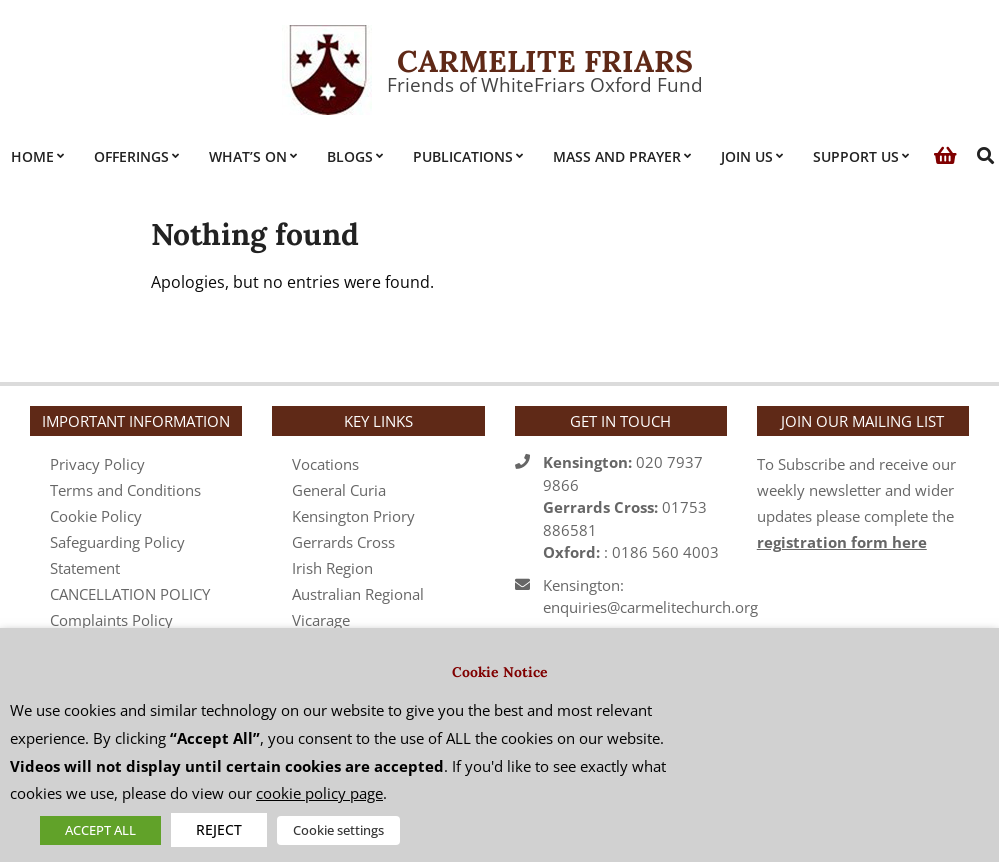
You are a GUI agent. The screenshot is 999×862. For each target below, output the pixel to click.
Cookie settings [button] (338, 830)
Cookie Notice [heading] (500, 672)
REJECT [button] (219, 829)
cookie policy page (319, 793)
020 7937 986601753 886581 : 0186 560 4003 (631, 507)
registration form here (842, 542)
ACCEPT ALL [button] (100, 830)
